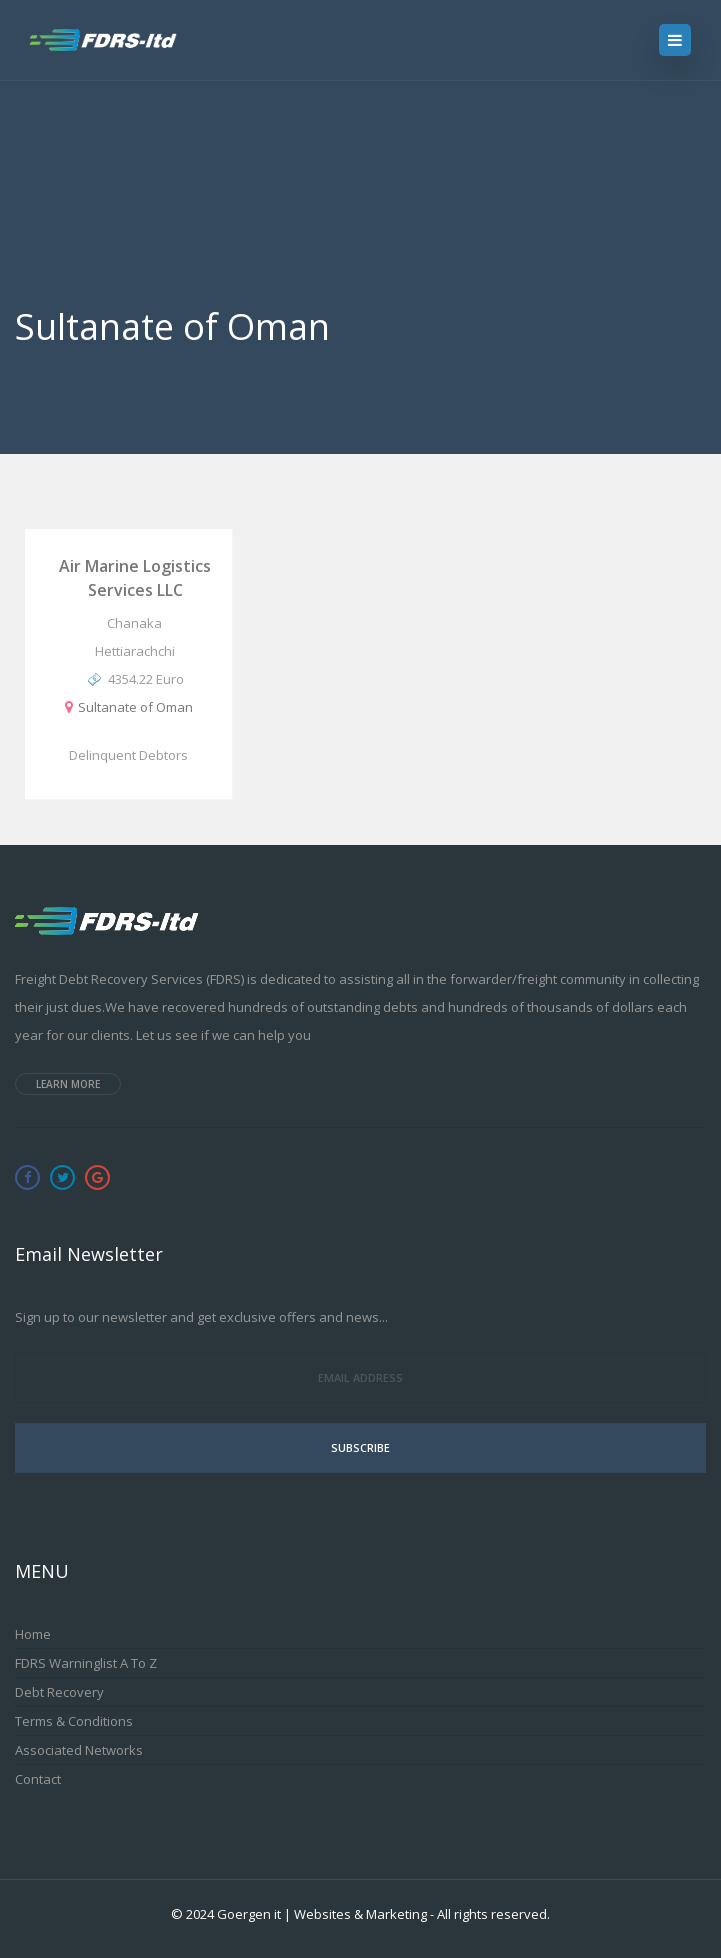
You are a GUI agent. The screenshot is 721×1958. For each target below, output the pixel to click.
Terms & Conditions (74, 1721)
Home (33, 1634)
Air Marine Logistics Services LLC (135, 578)
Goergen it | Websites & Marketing (322, 1914)
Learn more (68, 1084)
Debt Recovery (59, 1692)
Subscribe (360, 1447)
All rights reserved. (493, 1914)
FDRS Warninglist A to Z (86, 1663)
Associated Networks (79, 1750)
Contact (38, 1779)
